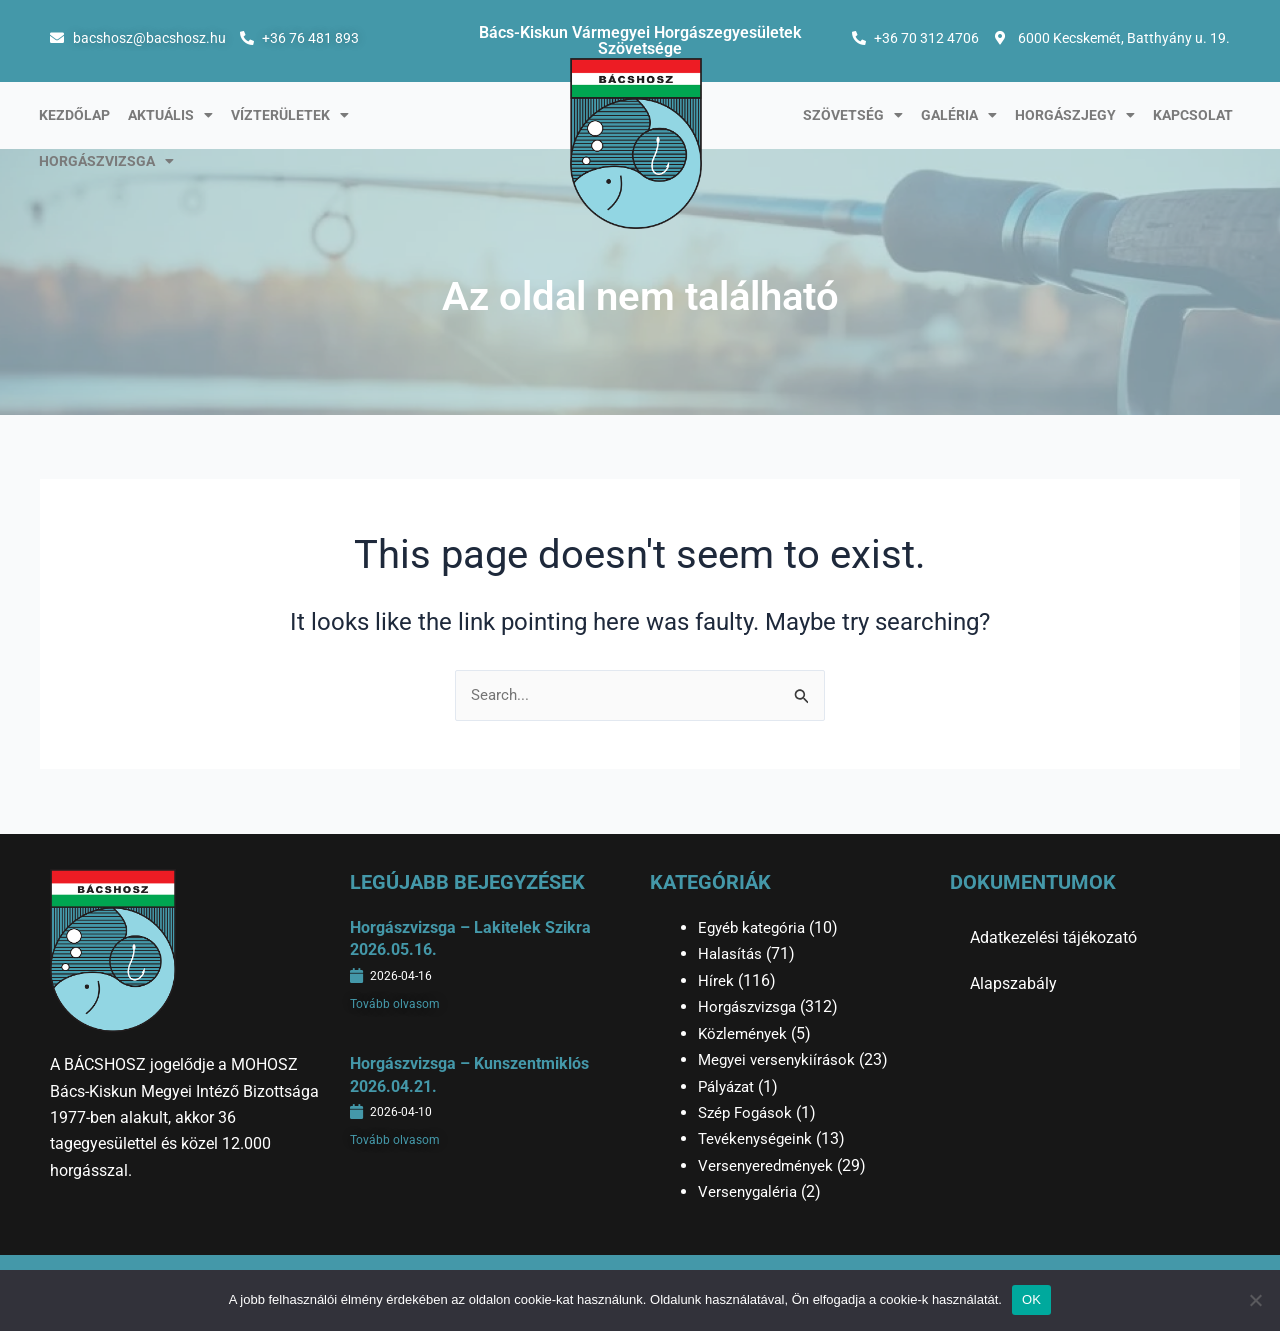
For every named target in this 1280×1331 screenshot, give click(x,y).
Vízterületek (290, 115)
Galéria (959, 115)
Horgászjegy (1075, 115)
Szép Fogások (748, 1112)
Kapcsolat (1193, 115)
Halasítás (731, 954)
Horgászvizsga (106, 161)
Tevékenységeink (758, 1138)
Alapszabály (1013, 983)
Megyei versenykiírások (780, 1059)
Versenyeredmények (768, 1165)
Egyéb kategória (754, 927)
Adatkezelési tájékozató (1053, 937)
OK (1031, 1299)
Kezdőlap (74, 115)
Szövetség (853, 115)
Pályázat (729, 1086)
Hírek (716, 980)
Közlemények (745, 1033)
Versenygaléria (750, 1191)
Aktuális (170, 115)
